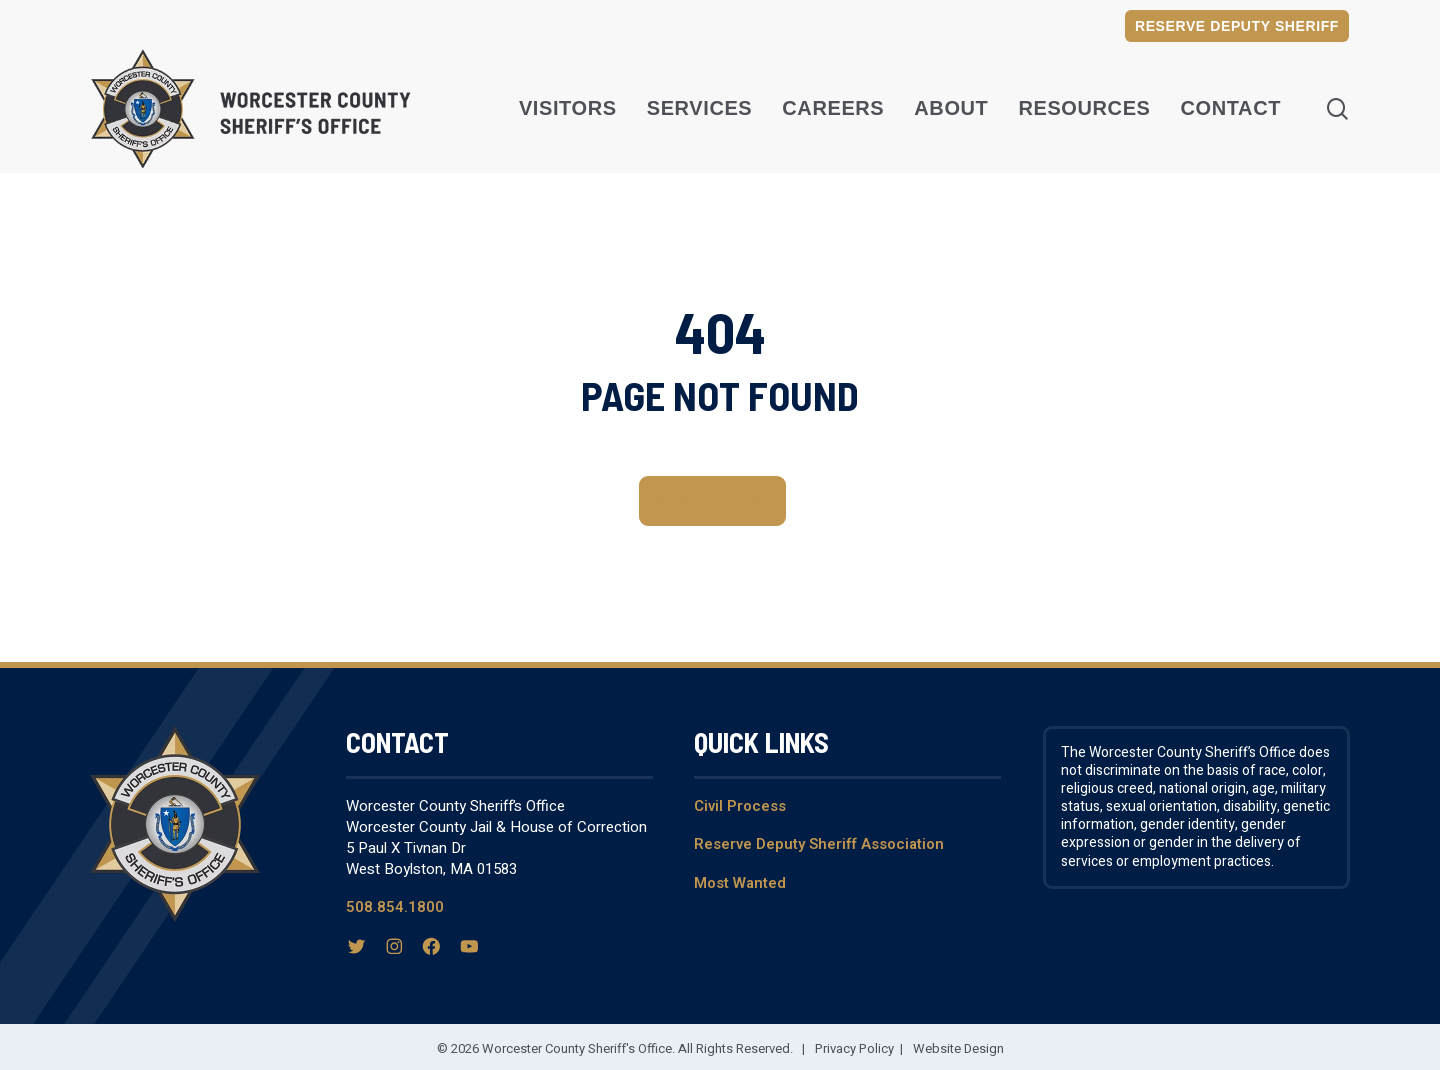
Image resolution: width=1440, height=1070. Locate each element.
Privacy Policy (854, 1048)
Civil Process (740, 806)
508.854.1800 (395, 907)
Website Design (958, 1048)
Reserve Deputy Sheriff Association (819, 844)
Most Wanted (740, 883)
